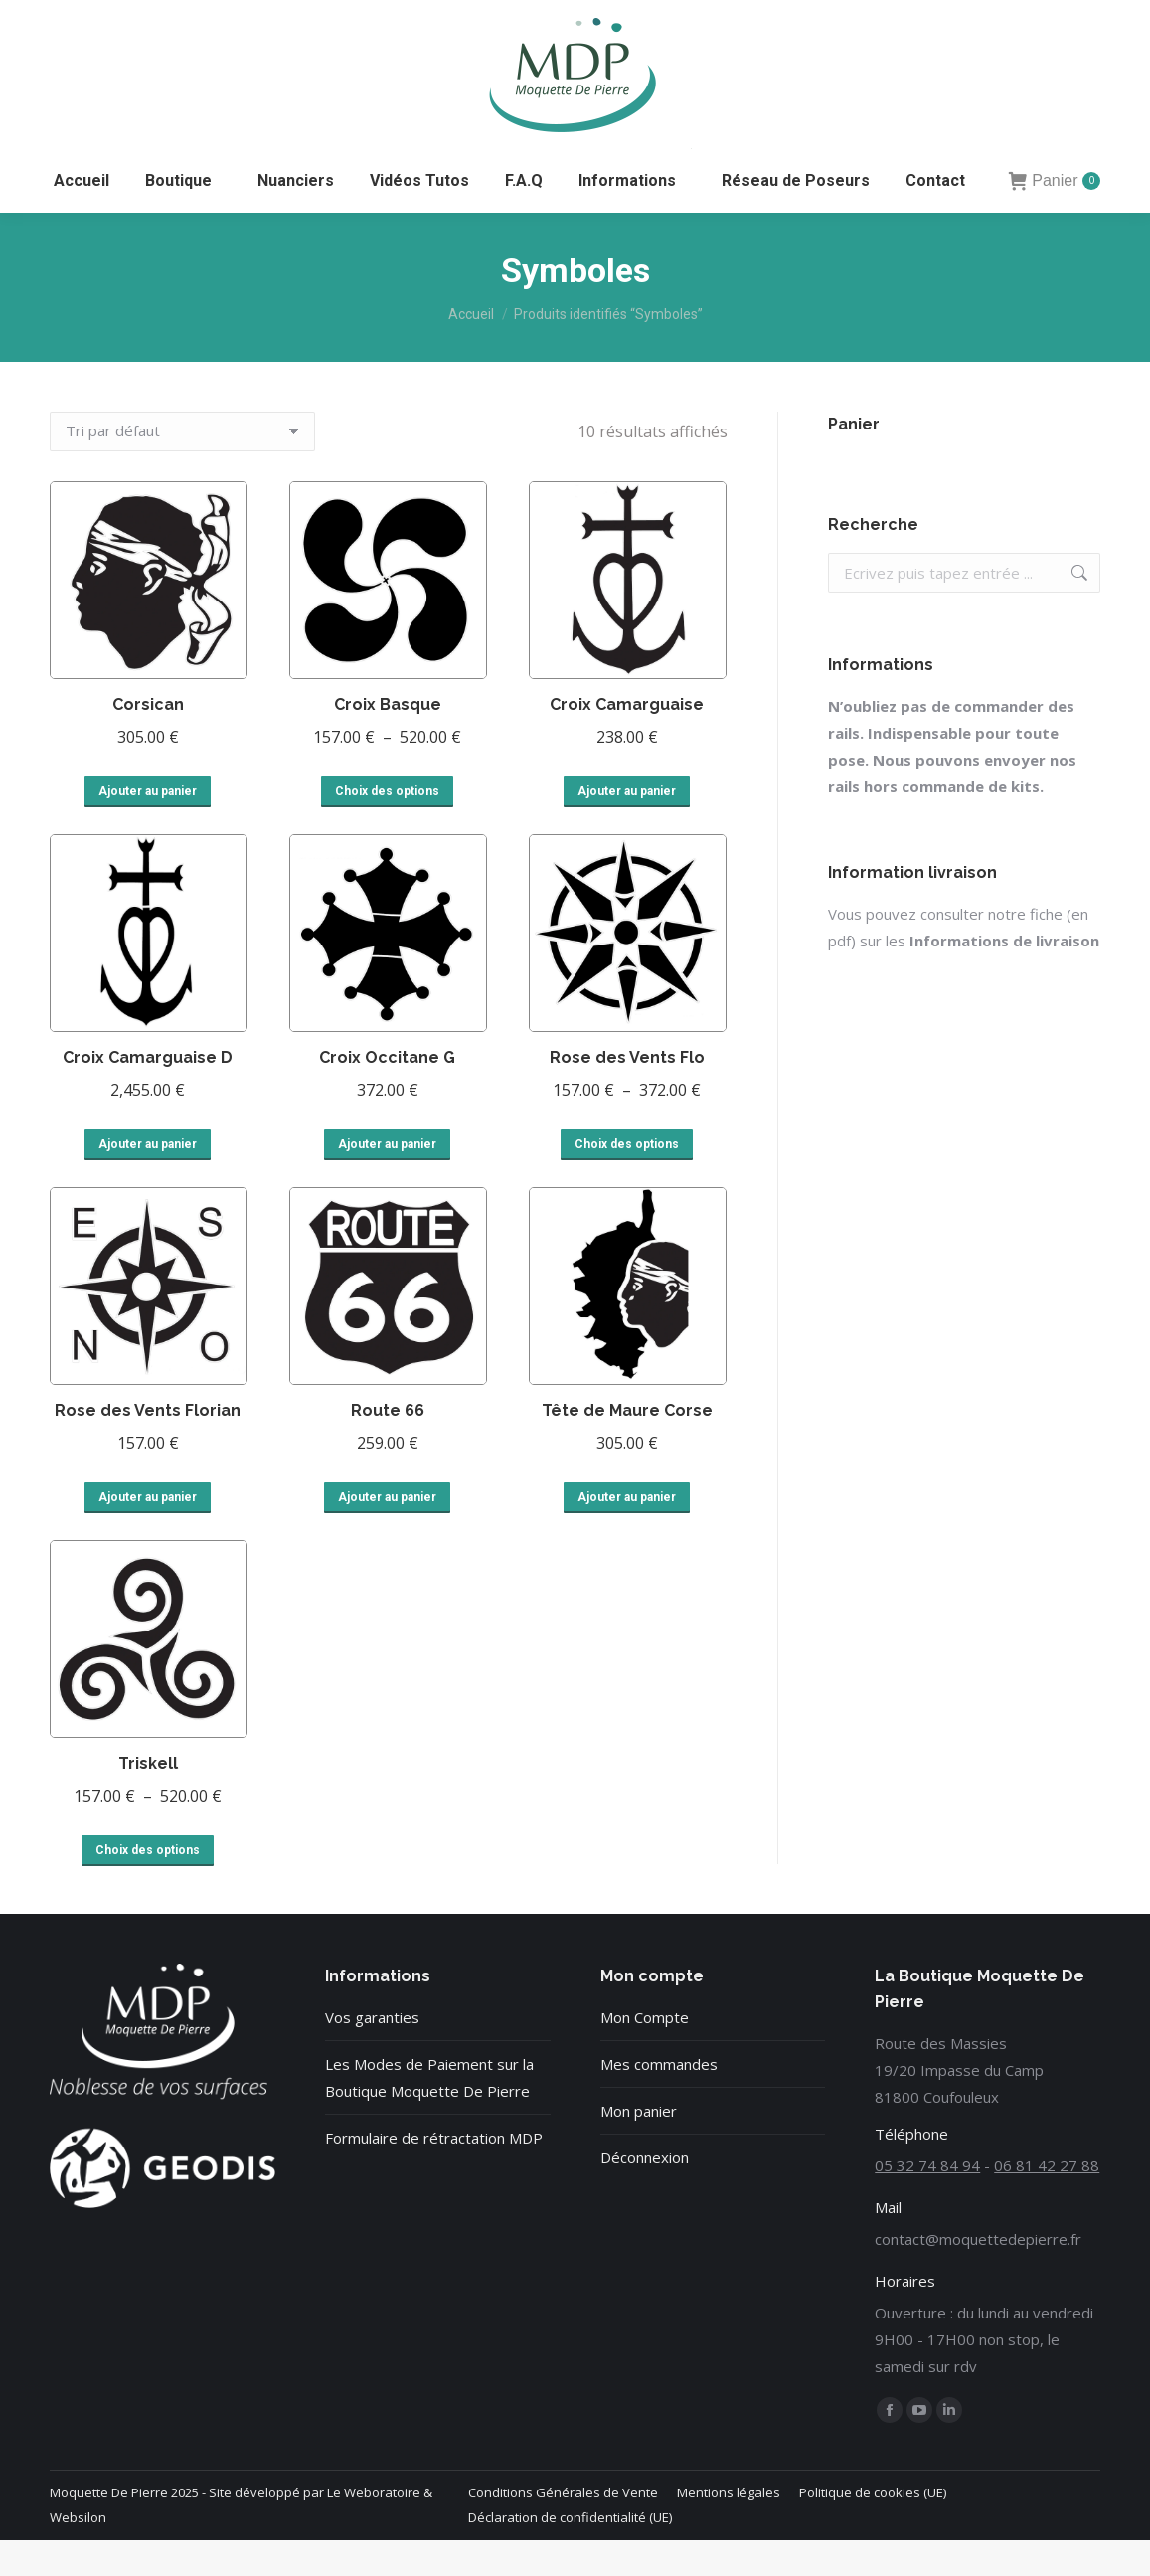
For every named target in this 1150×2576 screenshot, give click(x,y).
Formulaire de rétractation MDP (434, 2173)
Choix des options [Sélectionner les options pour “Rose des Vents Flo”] (627, 1180)
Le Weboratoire (373, 2528)
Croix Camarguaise (627, 740)
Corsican (148, 740)
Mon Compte (644, 2053)
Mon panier (638, 2146)
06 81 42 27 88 (236, 17)
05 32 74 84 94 (106, 17)
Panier (1055, 217)
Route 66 (387, 1446)
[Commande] (182, 467)
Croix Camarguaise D (148, 1093)
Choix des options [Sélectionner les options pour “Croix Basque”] (387, 827)
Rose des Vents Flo (627, 1093)
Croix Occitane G (387, 1093)
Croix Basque (387, 740)
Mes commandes (659, 2100)
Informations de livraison (1004, 976)
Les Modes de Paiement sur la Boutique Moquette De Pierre (429, 2113)
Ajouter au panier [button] (147, 827)
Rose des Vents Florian (148, 1446)
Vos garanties (372, 2053)
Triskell (148, 1799)
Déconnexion (644, 2193)
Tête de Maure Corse (627, 1446)
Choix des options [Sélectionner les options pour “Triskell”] (147, 1886)
